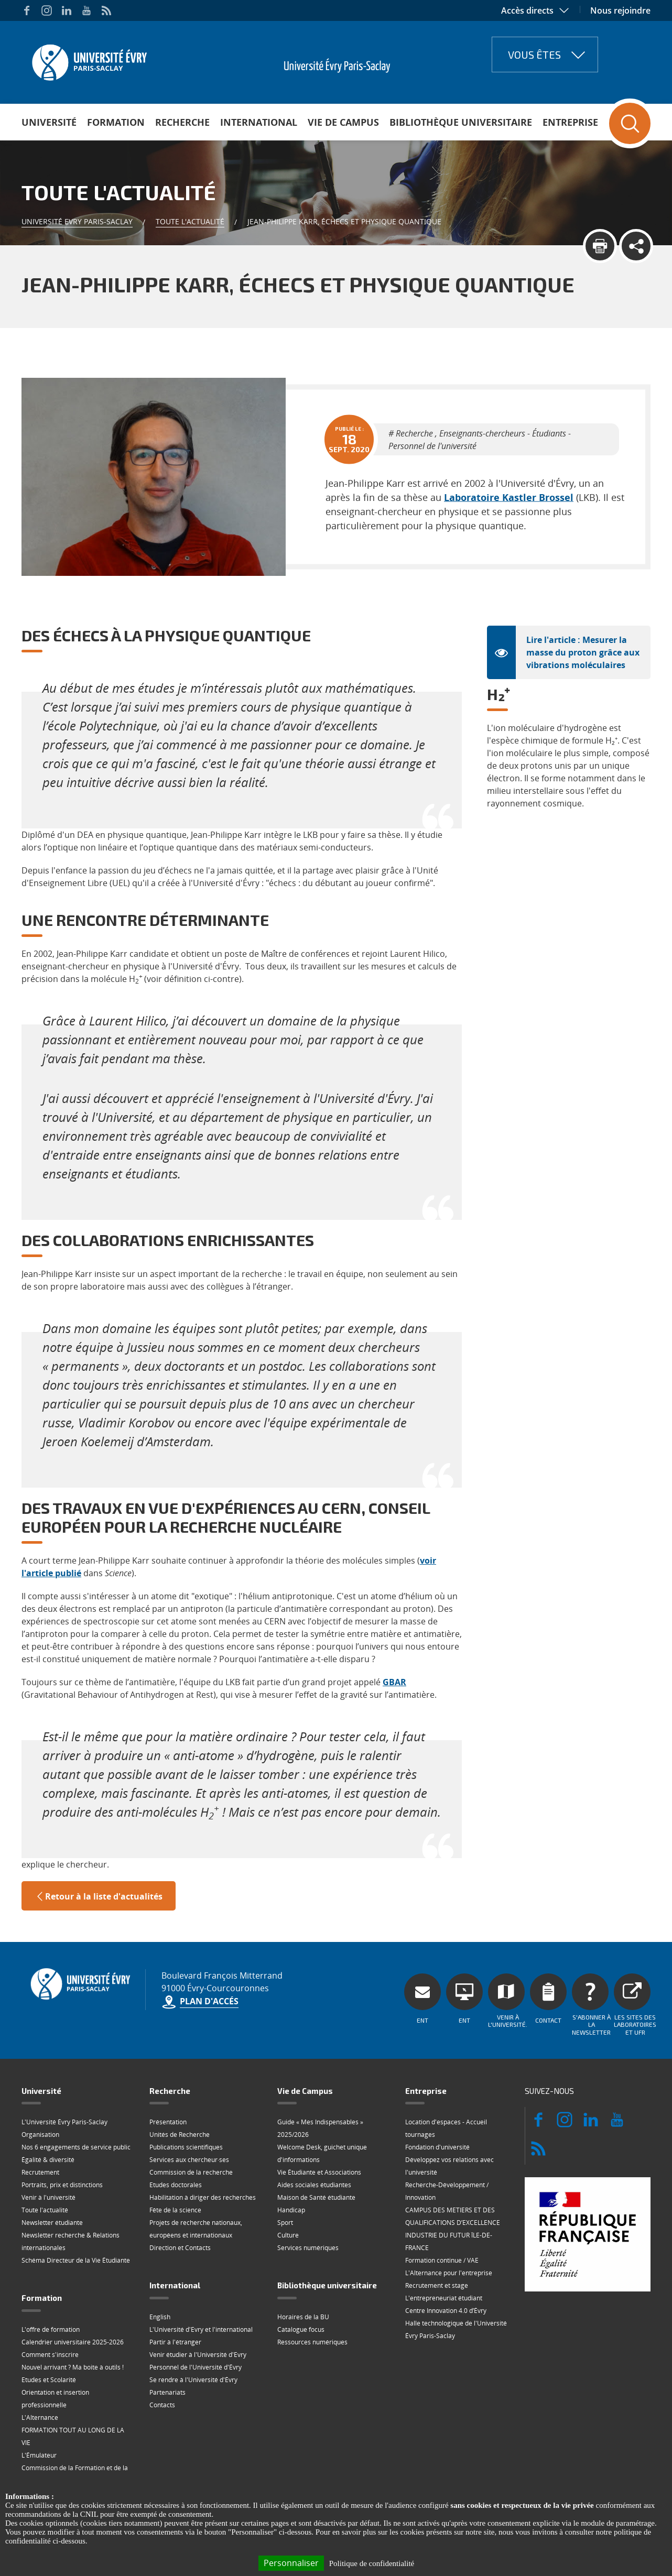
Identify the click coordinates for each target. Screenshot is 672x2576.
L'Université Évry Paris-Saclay (64, 2074)
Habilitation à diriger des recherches (202, 2150)
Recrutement (40, 2125)
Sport (285, 2175)
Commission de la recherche (191, 2125)
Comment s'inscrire (50, 2307)
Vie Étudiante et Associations (319, 2125)
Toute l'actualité (190, 221)
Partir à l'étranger (175, 2294)
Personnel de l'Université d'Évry (195, 2320)
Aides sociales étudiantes (314, 2137)
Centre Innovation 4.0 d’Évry (445, 2263)
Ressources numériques (312, 2294)
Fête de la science (175, 2162)
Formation (116, 122)
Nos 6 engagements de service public (76, 2099)
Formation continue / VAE (442, 2213)
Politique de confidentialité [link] (371, 2563)
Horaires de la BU (303, 2269)
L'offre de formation (50, 2282)
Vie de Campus (343, 122)
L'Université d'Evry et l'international (201, 2282)
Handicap (291, 2162)
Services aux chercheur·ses (189, 2112)
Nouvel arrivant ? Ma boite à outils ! (72, 2320)
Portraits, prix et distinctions (62, 2137)
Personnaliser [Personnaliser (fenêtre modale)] (291, 2563)
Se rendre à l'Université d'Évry (193, 2332)
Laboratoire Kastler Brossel (452, 480)
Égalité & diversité (47, 2112)
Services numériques (308, 2200)
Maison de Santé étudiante (316, 2150)
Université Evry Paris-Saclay (77, 221)
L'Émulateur (39, 2408)
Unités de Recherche (179, 2087)
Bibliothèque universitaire (460, 122)
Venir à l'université (48, 2150)
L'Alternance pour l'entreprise (448, 2225)
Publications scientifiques (186, 2099)
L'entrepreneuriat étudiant (443, 2250)
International (258, 122)
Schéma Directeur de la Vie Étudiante (75, 2213)
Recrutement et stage (436, 2238)
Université (49, 122)
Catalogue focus (300, 2282)
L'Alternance (39, 2370)
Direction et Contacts (180, 2200)
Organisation (40, 2087)
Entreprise (570, 122)
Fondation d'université (437, 2099)
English (159, 2269)
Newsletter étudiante (52, 2175)
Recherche (182, 122)
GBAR (394, 1635)
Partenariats (167, 2345)
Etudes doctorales (175, 2137)
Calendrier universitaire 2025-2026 (72, 2294)
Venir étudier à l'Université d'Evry (197, 2307)
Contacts (162, 2357)
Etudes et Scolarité (48, 2332)
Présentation (168, 2074)
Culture (288, 2188)
